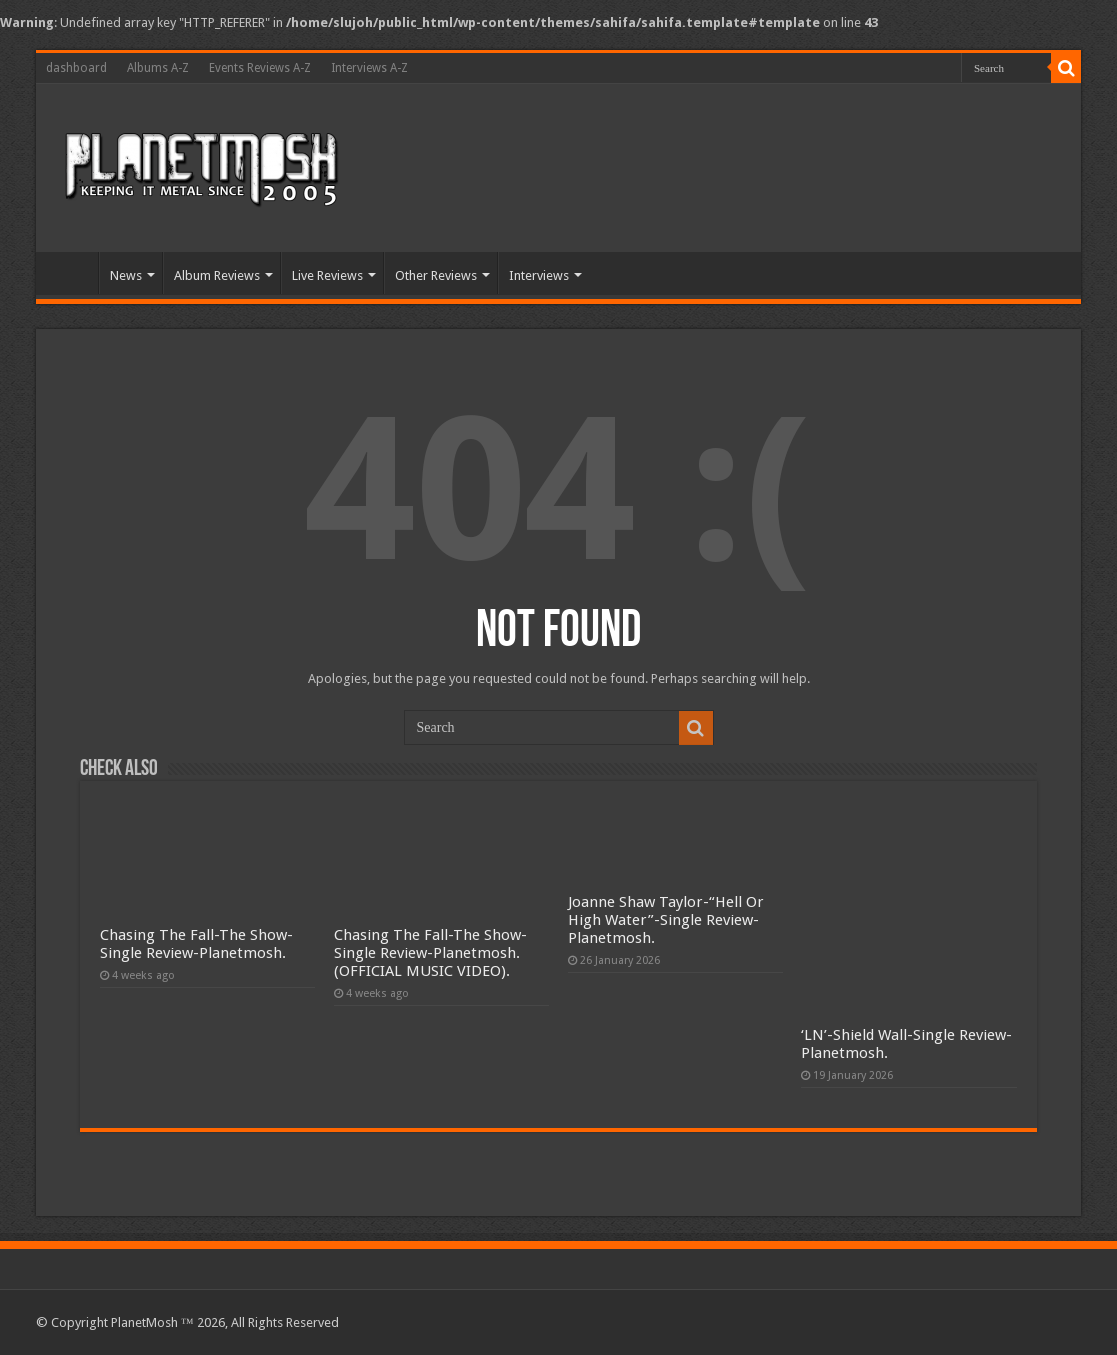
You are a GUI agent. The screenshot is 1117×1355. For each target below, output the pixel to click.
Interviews (539, 275)
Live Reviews (327, 275)
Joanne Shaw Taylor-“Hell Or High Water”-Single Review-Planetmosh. (666, 920)
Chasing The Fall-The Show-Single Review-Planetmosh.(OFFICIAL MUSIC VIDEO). (430, 953)
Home (72, 273)
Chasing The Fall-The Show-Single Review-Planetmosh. (196, 944)
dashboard (76, 68)
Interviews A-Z (369, 68)
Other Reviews (436, 275)
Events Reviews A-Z (260, 68)
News (126, 275)
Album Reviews (217, 275)
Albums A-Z (158, 68)
